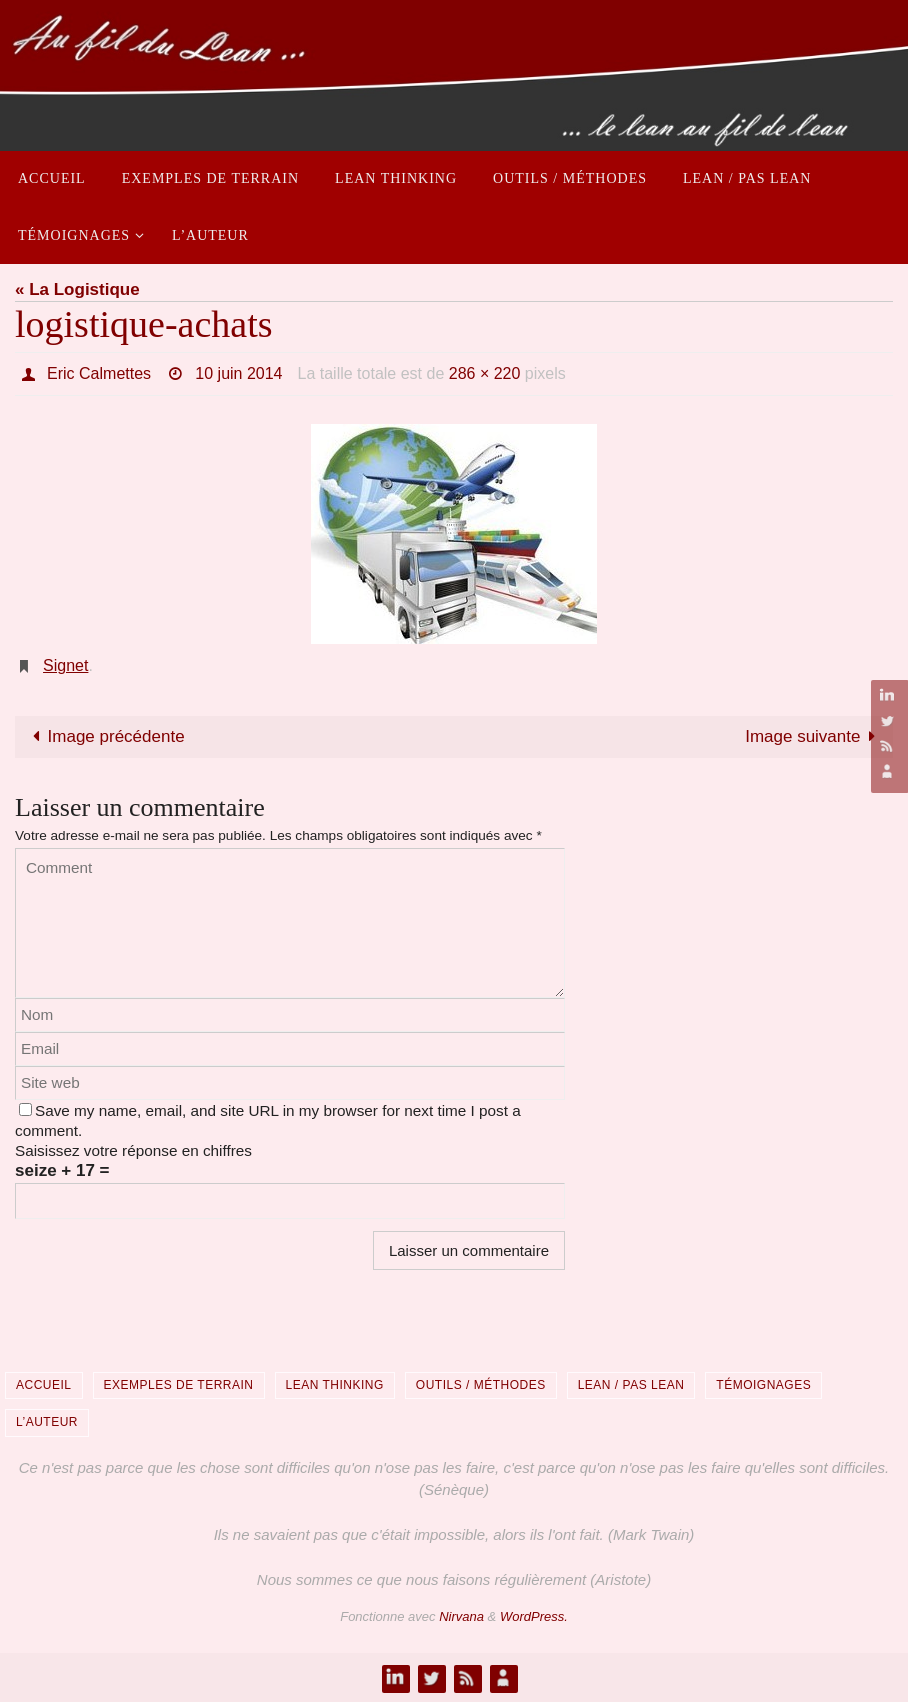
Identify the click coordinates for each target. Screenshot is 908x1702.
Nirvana (461, 1616)
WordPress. (534, 1616)
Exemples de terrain (179, 1385)
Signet (65, 665)
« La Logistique (77, 289)
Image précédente (104, 736)
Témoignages (763, 1385)
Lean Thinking (335, 1385)
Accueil (44, 1385)
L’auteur (47, 1422)
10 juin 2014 (238, 373)
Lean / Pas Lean (631, 1385)
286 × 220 (485, 373)
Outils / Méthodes (481, 1385)
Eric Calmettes (99, 373)
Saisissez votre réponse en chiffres (133, 1150)
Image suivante (814, 736)
